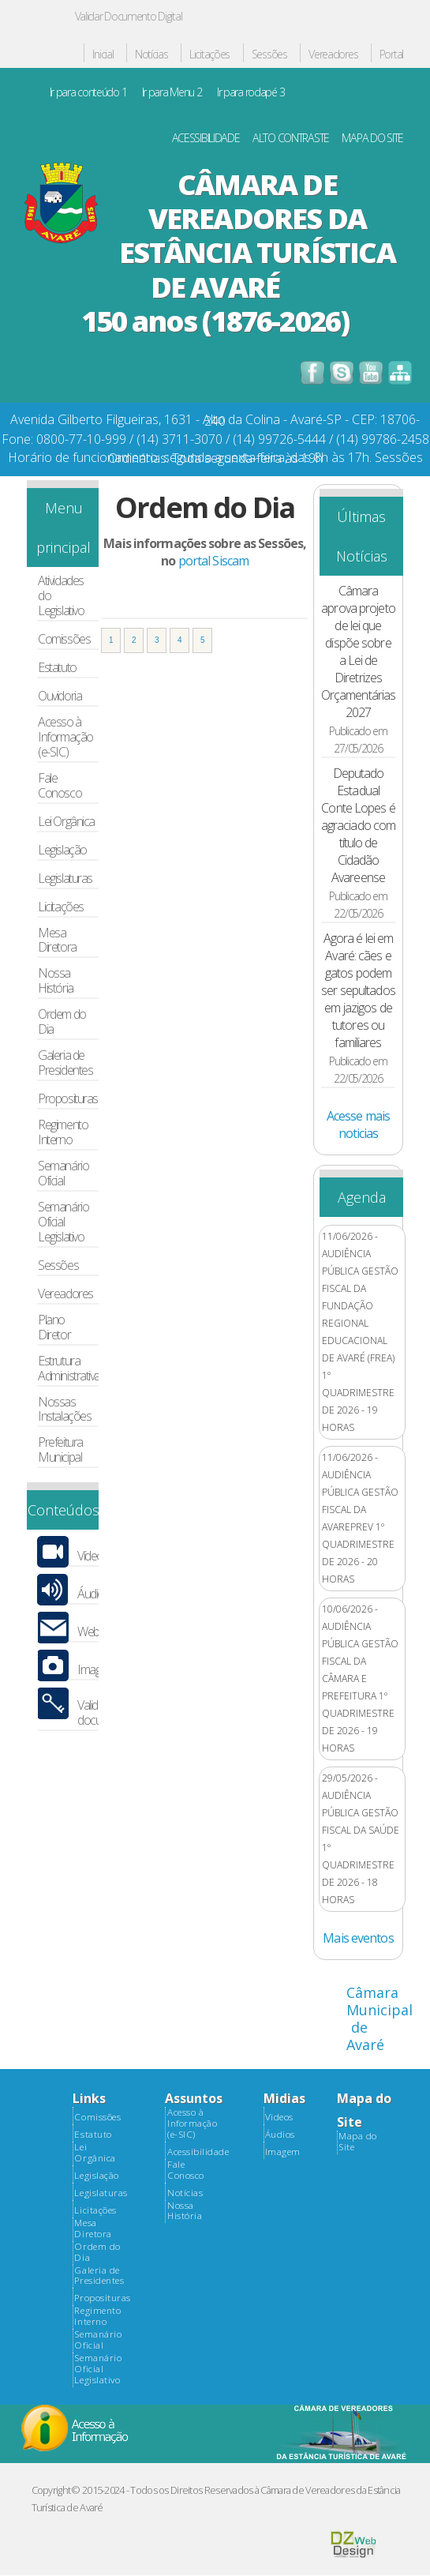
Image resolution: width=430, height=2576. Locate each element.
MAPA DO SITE (372, 138)
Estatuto (57, 667)
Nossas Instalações (64, 1410)
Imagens (97, 1669)
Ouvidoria (59, 696)
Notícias (151, 55)
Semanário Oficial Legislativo (63, 1222)
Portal (391, 55)
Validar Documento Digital (128, 16)
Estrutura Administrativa (69, 1369)
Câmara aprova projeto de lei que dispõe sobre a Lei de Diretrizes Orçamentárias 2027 (358, 651)
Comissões (64, 639)
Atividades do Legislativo (61, 595)
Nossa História (55, 981)
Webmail (97, 1631)
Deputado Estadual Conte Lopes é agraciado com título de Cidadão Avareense (358, 825)
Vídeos (92, 1556)
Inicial (102, 55)
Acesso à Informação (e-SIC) (65, 737)
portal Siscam (213, 560)
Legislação (62, 850)
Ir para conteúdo (88, 93)
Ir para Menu (172, 93)
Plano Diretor (54, 1327)
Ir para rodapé (250, 93)
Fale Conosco (59, 786)
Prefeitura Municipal (60, 1450)
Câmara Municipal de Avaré (379, 2018)
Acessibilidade (198, 2151)
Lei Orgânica (66, 821)
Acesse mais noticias (358, 1124)
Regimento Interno (63, 1132)
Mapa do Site (357, 2142)
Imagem (283, 2151)
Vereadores (332, 55)
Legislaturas (65, 878)
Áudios (93, 1594)
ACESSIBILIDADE (206, 138)
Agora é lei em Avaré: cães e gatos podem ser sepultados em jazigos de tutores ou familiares (358, 990)
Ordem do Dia (61, 1022)
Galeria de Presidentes (65, 1063)
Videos (279, 2117)
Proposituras (68, 1098)
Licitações (209, 55)
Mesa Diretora (57, 941)
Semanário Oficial (63, 1173)
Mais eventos (358, 1938)
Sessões (269, 55)
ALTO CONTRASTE (290, 138)
